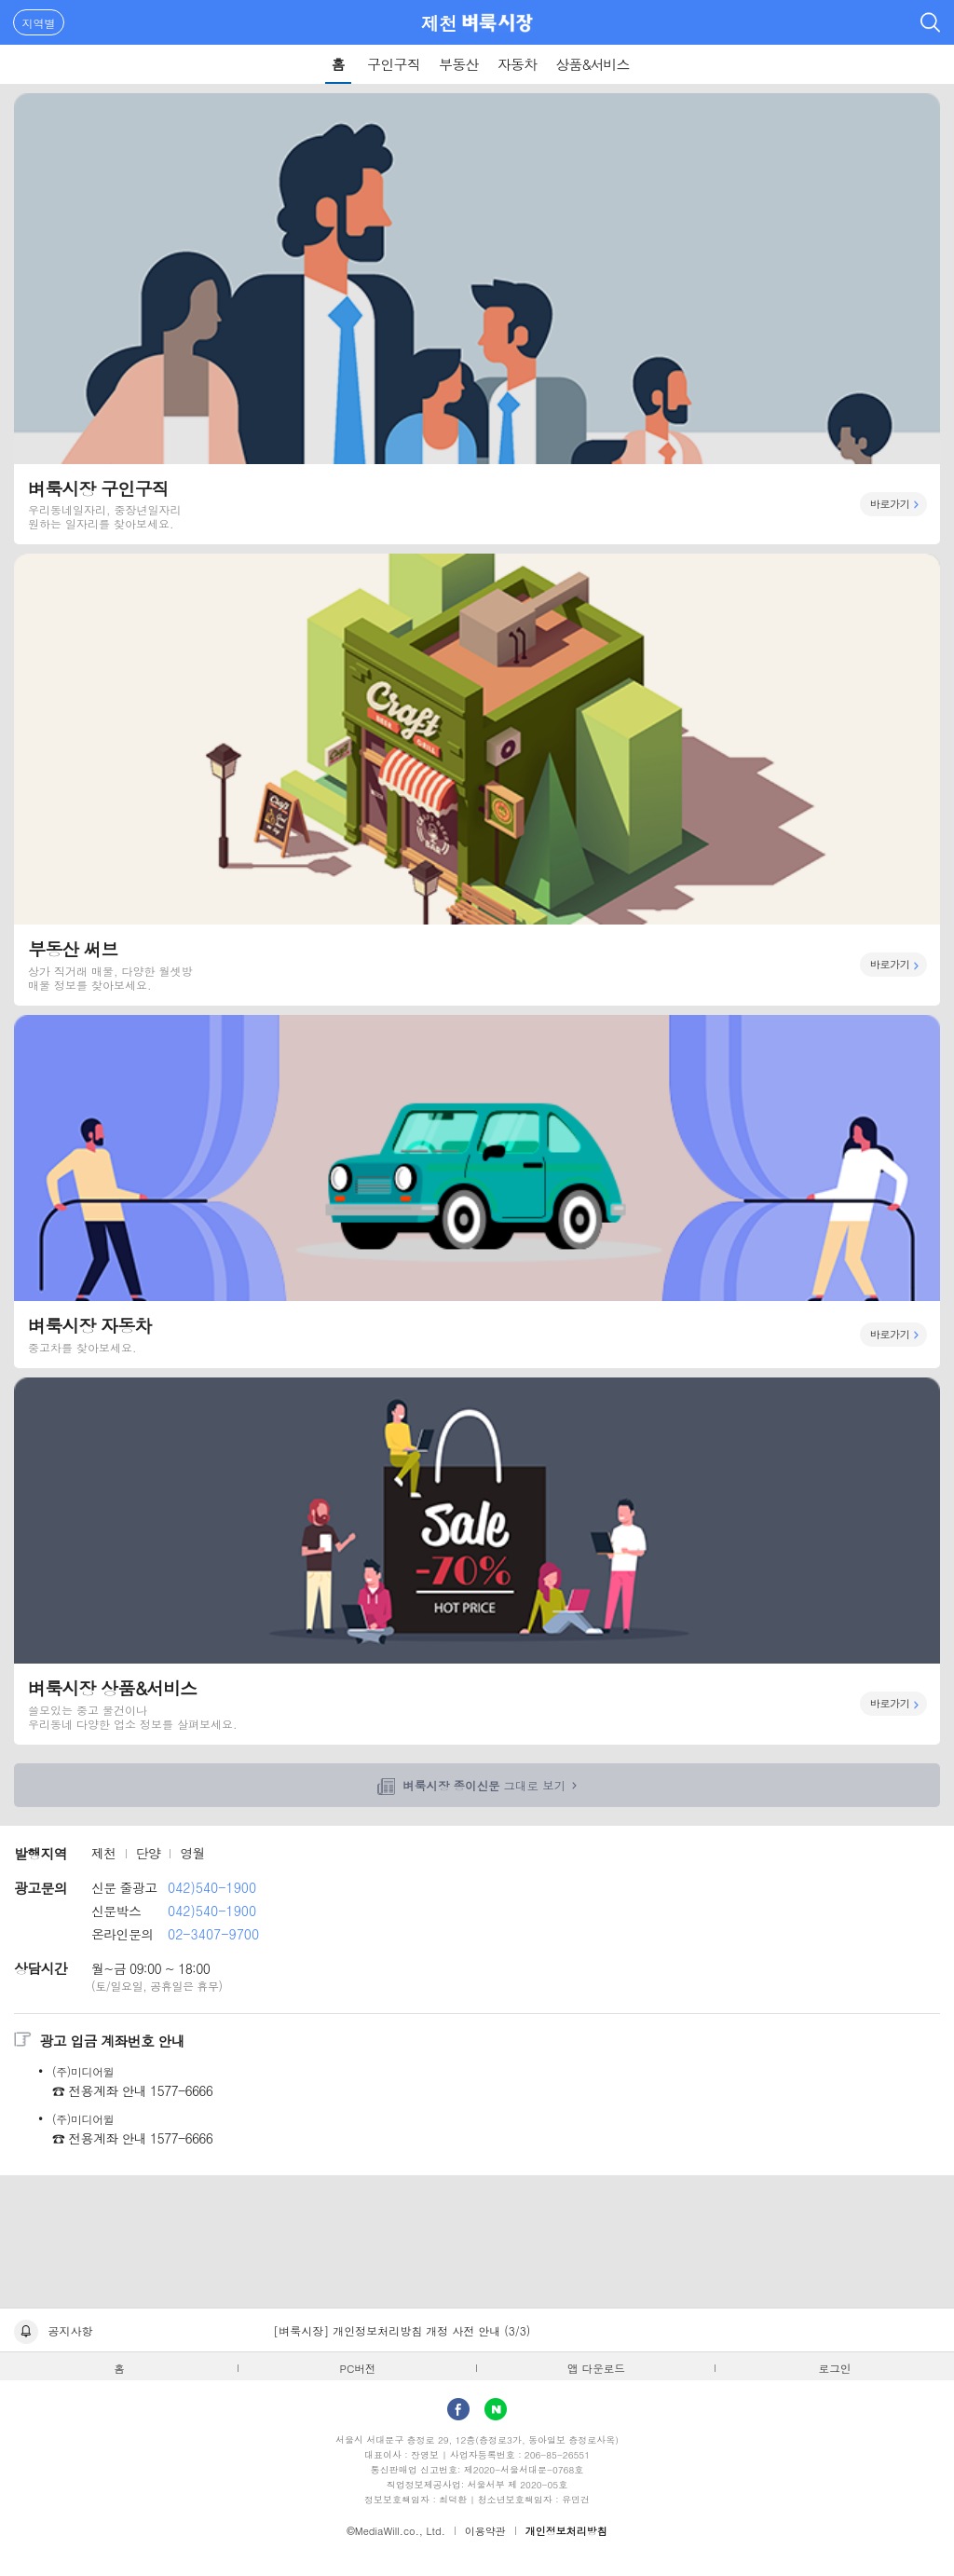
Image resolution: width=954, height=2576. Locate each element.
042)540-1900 (212, 1887)
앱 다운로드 (596, 2368)
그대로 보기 (484, 1785)
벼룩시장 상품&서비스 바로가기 (477, 1561)
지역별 (39, 23)
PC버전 (358, 2368)
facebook (458, 2409)
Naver (495, 2409)
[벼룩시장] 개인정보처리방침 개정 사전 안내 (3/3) (401, 2330)
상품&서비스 (592, 64)
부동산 (459, 64)
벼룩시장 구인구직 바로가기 (477, 318)
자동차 (517, 64)
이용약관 (485, 2531)
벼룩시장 (497, 22)
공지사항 (70, 2330)
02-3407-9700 (213, 1934)
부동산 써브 (477, 779)
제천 (439, 22)
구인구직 (393, 64)
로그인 (835, 2368)
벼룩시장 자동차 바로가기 (477, 1191)
